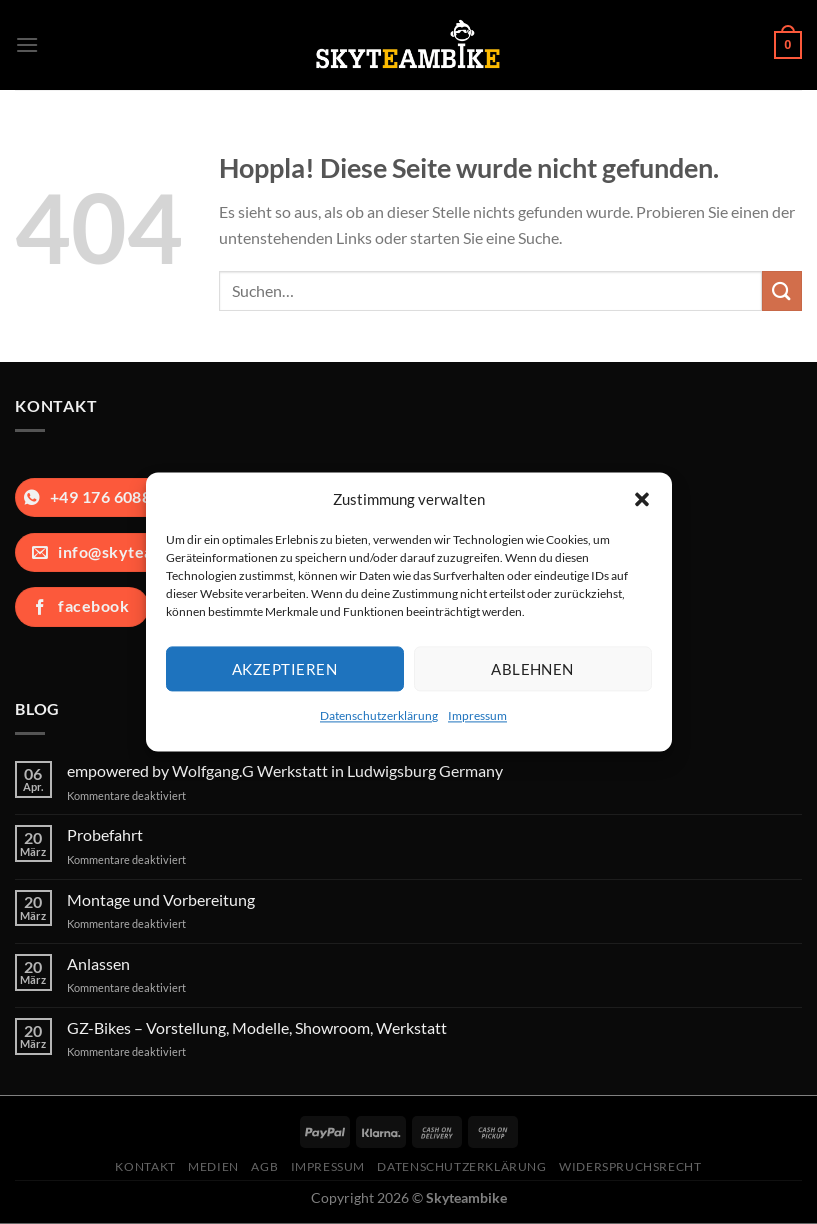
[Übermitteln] (782, 290)
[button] (642, 499)
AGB (264, 1166)
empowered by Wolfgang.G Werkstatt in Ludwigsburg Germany (285, 770)
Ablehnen (532, 669)
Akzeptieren (284, 669)
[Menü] (27, 44)
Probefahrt (105, 834)
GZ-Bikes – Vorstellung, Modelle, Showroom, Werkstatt (257, 1027)
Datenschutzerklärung (379, 715)
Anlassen (98, 963)
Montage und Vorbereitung (161, 899)
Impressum (477, 715)
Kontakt (145, 1166)
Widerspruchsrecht (630, 1166)
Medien (213, 1166)
